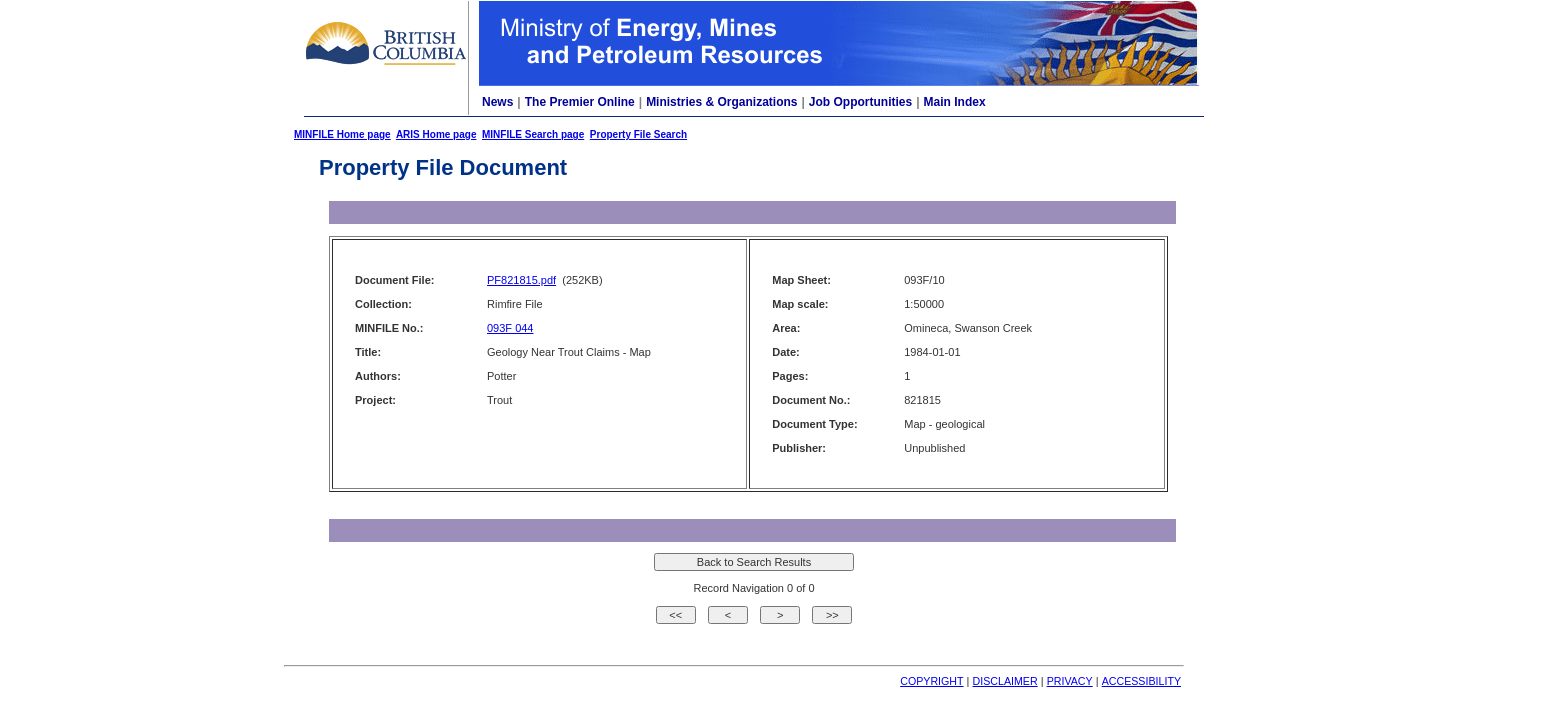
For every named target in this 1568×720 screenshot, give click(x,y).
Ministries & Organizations (721, 102)
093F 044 (510, 328)
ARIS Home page (436, 134)
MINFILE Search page (533, 134)
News (497, 102)
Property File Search (638, 134)
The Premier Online (580, 102)
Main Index (955, 102)
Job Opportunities (860, 102)
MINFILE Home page (342, 134)
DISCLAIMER (1005, 681)
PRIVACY (1070, 681)
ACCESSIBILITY (1141, 681)
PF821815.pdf (521, 280)
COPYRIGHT (931, 681)
